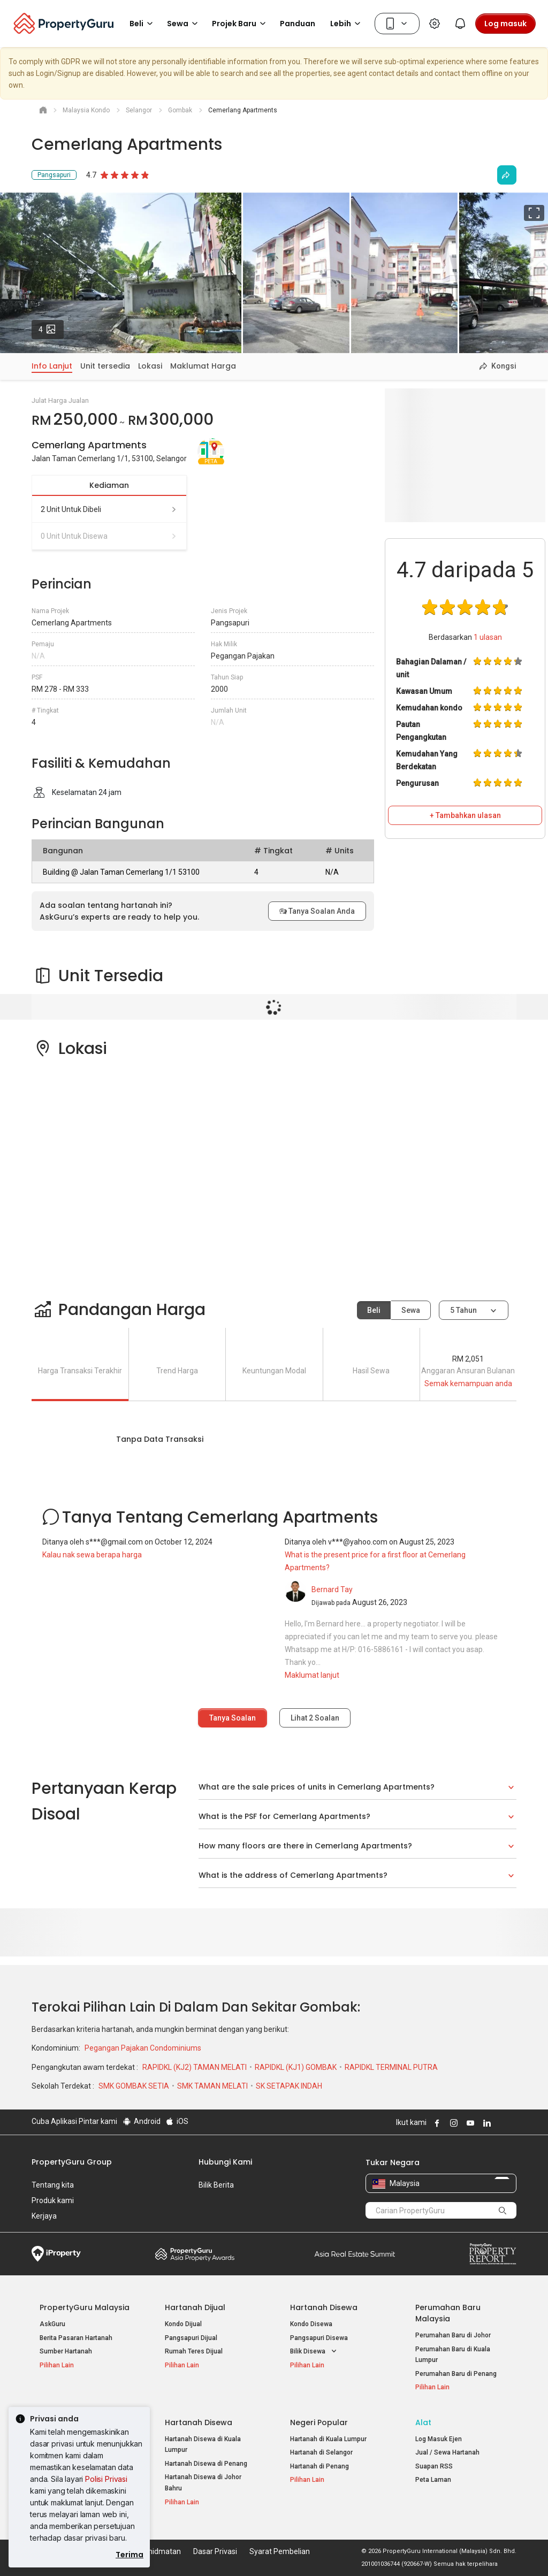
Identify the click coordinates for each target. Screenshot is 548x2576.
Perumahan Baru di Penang (456, 2374)
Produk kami (53, 2200)
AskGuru (52, 2324)
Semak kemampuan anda (468, 1383)
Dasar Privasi (215, 2551)
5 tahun (463, 1310)
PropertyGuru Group (72, 2162)
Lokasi (150, 366)
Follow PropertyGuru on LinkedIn (485, 2122)
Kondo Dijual (183, 2324)
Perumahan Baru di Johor (453, 2335)
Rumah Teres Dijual (194, 2351)
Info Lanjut (52, 366)
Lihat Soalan (315, 1718)
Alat (423, 2422)
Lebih (347, 23)
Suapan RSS (434, 2466)
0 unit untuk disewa (109, 536)
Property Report (492, 2254)
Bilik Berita (216, 2185)
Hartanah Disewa (323, 2307)
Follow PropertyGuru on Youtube (468, 2122)
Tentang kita (53, 2185)
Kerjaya (44, 2216)
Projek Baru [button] (240, 23)
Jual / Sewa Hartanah (447, 2452)
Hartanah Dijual (195, 2307)
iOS (177, 2121)
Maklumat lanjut (312, 1675)
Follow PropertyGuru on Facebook (435, 2122)
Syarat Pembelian (279, 2551)
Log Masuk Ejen (438, 2439)
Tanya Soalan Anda (317, 911)
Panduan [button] (297, 23)
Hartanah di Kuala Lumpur (328, 2439)
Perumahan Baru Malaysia (448, 2313)
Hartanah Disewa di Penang (206, 2463)
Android (141, 2121)
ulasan (488, 637)
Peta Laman (433, 2479)
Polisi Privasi (106, 2478)
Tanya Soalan (232, 1718)
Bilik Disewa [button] (314, 2351)
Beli (373, 1310)
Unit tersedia (105, 366)
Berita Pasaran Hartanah (76, 2338)
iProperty (56, 2254)
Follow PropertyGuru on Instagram (452, 2122)
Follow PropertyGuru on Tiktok (512, 2123)
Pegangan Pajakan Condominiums (143, 2048)
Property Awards (194, 2254)
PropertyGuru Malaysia (85, 2307)
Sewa (410, 1310)
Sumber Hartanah (66, 2351)
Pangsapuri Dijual (191, 2338)
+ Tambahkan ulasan (465, 815)
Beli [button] (143, 23)
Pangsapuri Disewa (319, 2338)
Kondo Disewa (311, 2324)
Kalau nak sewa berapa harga (92, 1554)
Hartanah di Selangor (321, 2452)
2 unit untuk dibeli (109, 509)
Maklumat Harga (203, 366)
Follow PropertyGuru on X (500, 2123)
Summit (354, 2254)
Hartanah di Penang (319, 2466)
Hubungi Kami (225, 2162)
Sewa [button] (184, 23)
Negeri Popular (319, 2422)
